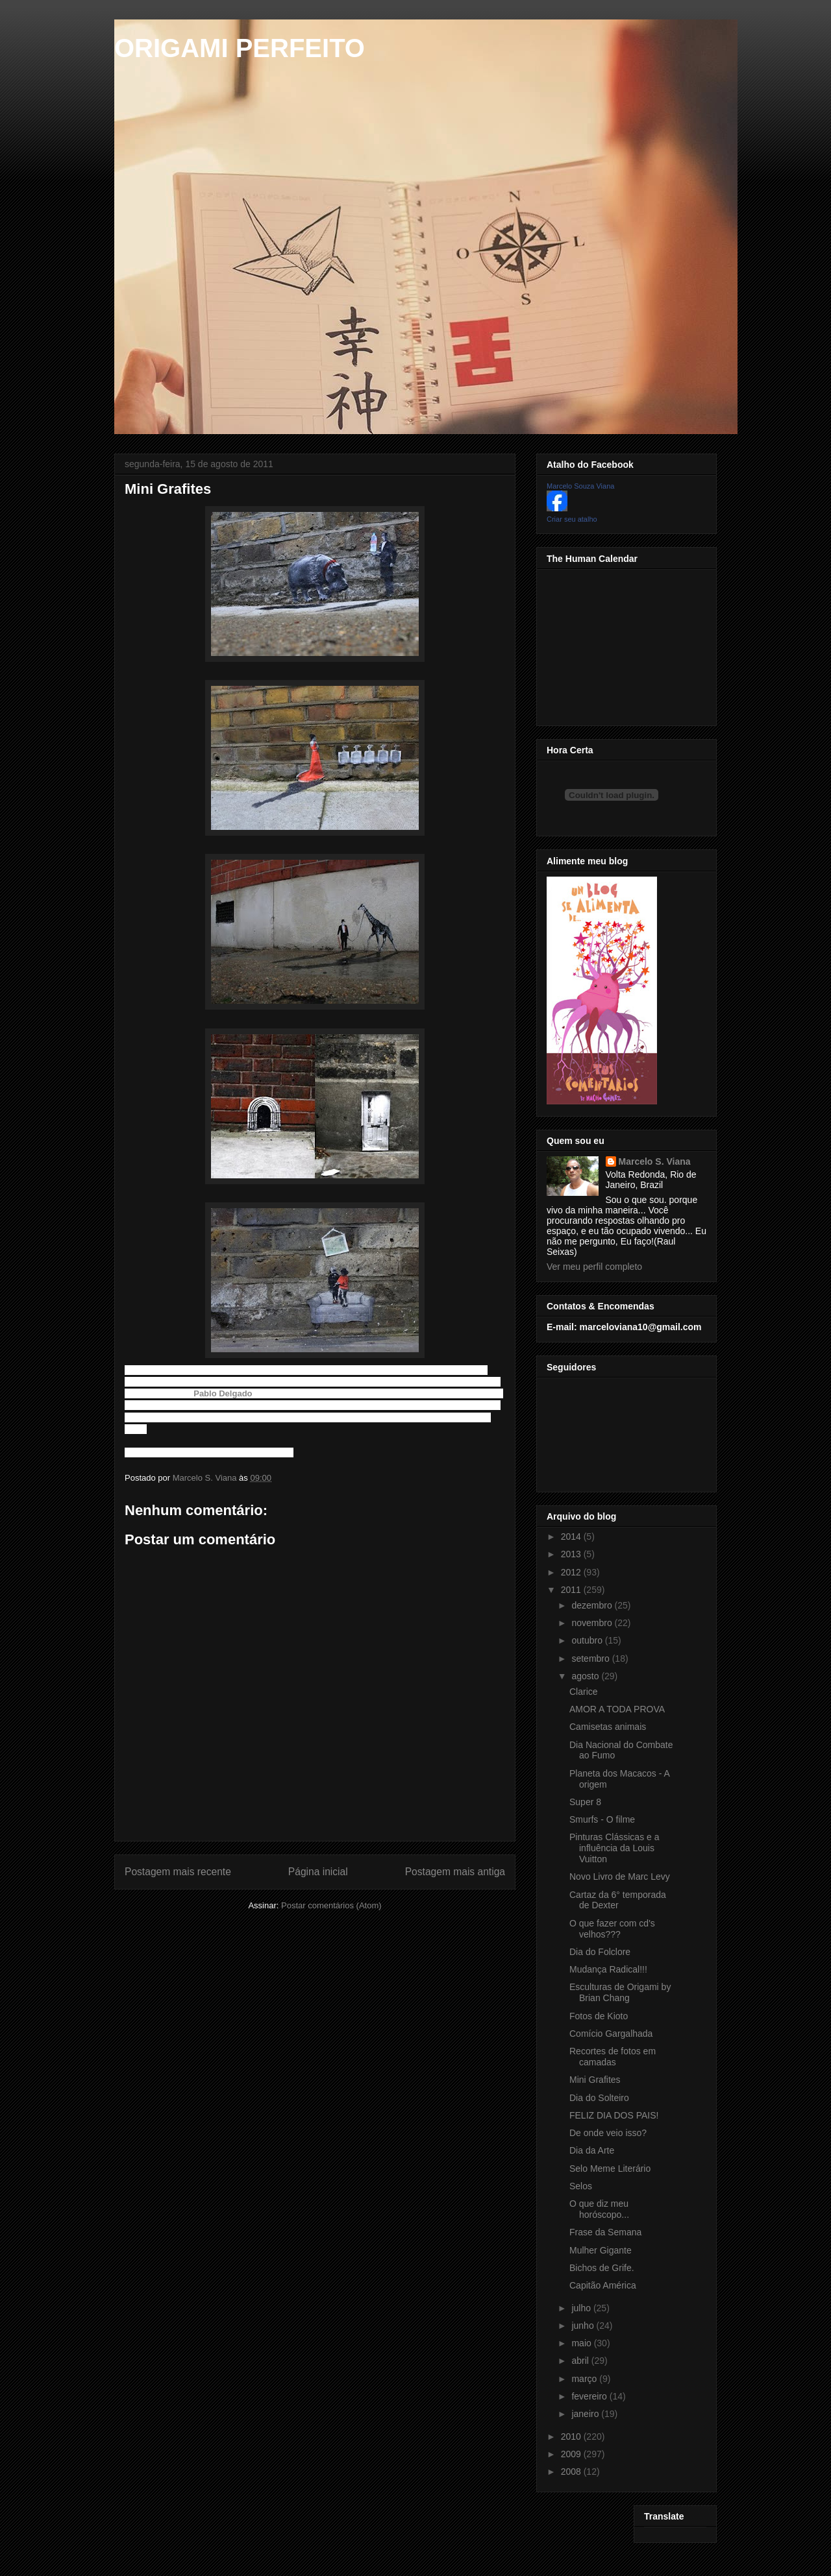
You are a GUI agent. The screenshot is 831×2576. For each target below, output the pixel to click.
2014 (572, 1536)
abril (581, 2360)
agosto (586, 1676)
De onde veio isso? (608, 2133)
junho (583, 2325)
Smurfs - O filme (602, 1819)
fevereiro (590, 2396)
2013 (572, 1554)
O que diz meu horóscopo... (599, 2209)
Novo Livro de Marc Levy (619, 1876)
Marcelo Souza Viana (580, 486)
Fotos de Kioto (598, 2016)
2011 (572, 1590)
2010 (572, 2436)
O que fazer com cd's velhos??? (612, 1928)
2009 (572, 2454)
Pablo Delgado (222, 1393)
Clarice (583, 1691)
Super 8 (585, 1802)
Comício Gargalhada (610, 2033)
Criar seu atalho (572, 519)
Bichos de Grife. (601, 2268)
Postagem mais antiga (455, 1871)
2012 (572, 1572)
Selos (580, 2186)
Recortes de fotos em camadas (612, 2056)
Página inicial (318, 1871)
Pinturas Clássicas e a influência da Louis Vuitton (614, 1848)
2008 (572, 2471)
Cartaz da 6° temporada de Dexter (617, 1900)
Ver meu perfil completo (594, 1266)
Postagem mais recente (178, 1871)
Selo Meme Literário (610, 2168)
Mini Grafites (595, 2079)
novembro (592, 1623)
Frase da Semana (605, 2232)
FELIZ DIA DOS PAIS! (613, 2115)
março (585, 2379)
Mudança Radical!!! (608, 1969)
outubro (587, 1640)
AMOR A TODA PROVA (617, 1709)
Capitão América (602, 2285)
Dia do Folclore (599, 1952)
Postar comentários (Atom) (331, 1905)
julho (582, 2308)
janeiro (586, 2414)
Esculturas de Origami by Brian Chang (620, 1992)
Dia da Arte (591, 2150)
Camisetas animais (607, 1726)
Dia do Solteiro (599, 2098)
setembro (591, 1658)
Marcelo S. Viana (655, 1161)
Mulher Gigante (600, 2250)
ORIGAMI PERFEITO (239, 48)
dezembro (592, 1605)
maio (582, 2343)
